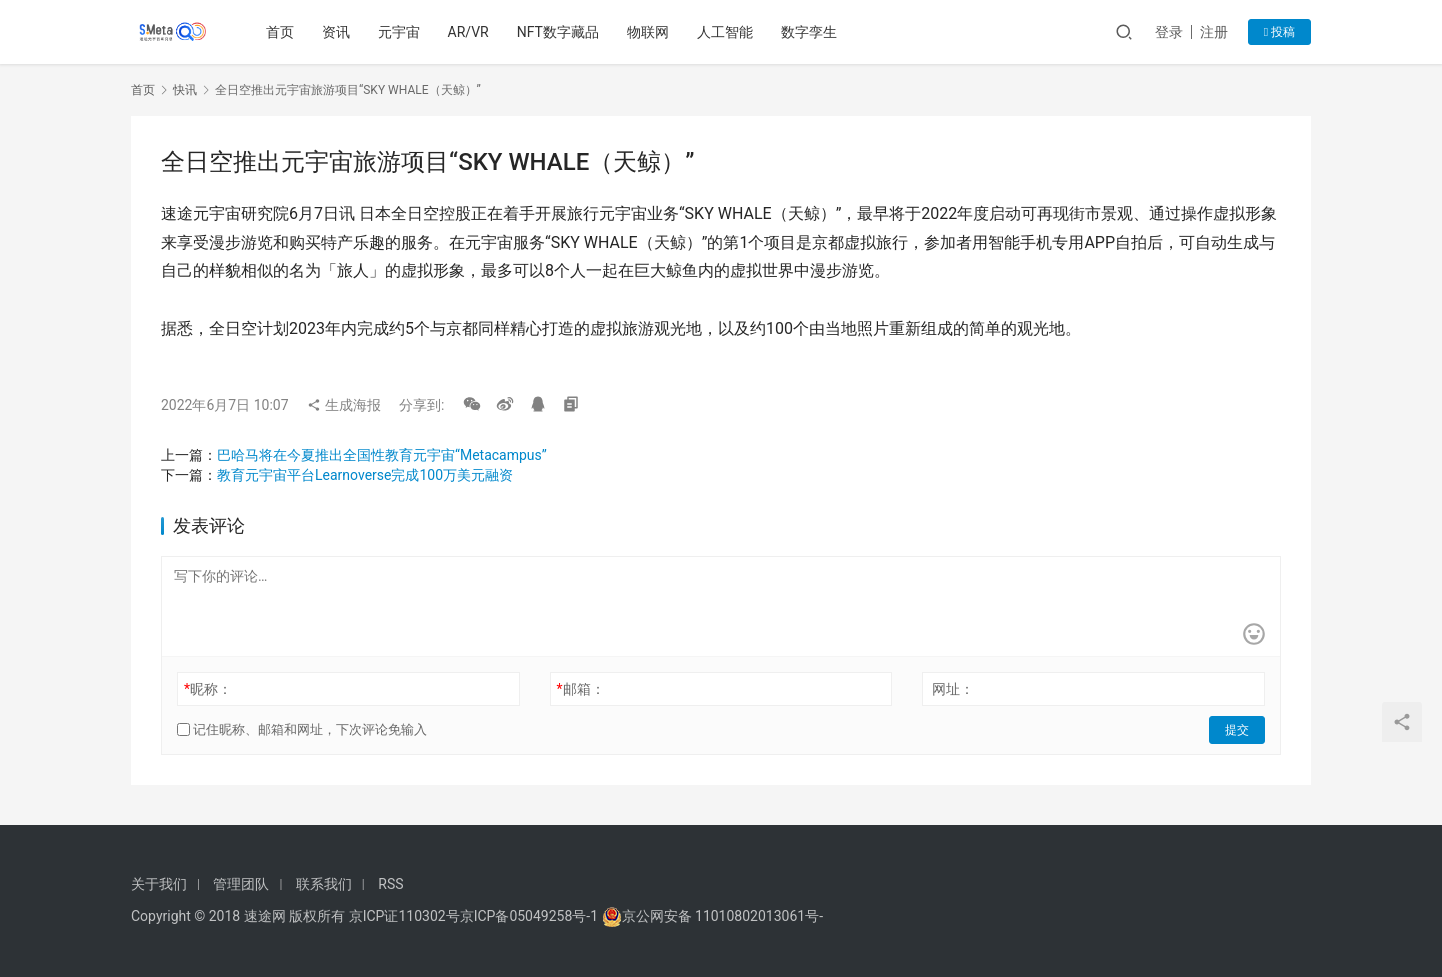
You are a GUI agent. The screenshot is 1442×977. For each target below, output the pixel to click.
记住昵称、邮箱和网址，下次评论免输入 (302, 729)
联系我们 (324, 884)
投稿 (1279, 32)
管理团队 (241, 884)
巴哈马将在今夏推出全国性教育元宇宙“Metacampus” (382, 455)
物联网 (648, 32)
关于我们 (159, 884)
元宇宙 (399, 32)
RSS (390, 884)
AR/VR (468, 32)
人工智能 (725, 32)
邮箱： (581, 689)
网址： (953, 689)
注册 (1214, 32)
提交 (1237, 730)
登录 (1169, 32)
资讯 (336, 32)
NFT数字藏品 (558, 32)
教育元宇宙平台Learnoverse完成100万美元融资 (365, 475)
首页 (280, 32)
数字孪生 (809, 32)
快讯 (185, 90)
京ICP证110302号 (404, 916)
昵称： (208, 689)
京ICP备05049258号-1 (531, 916)
